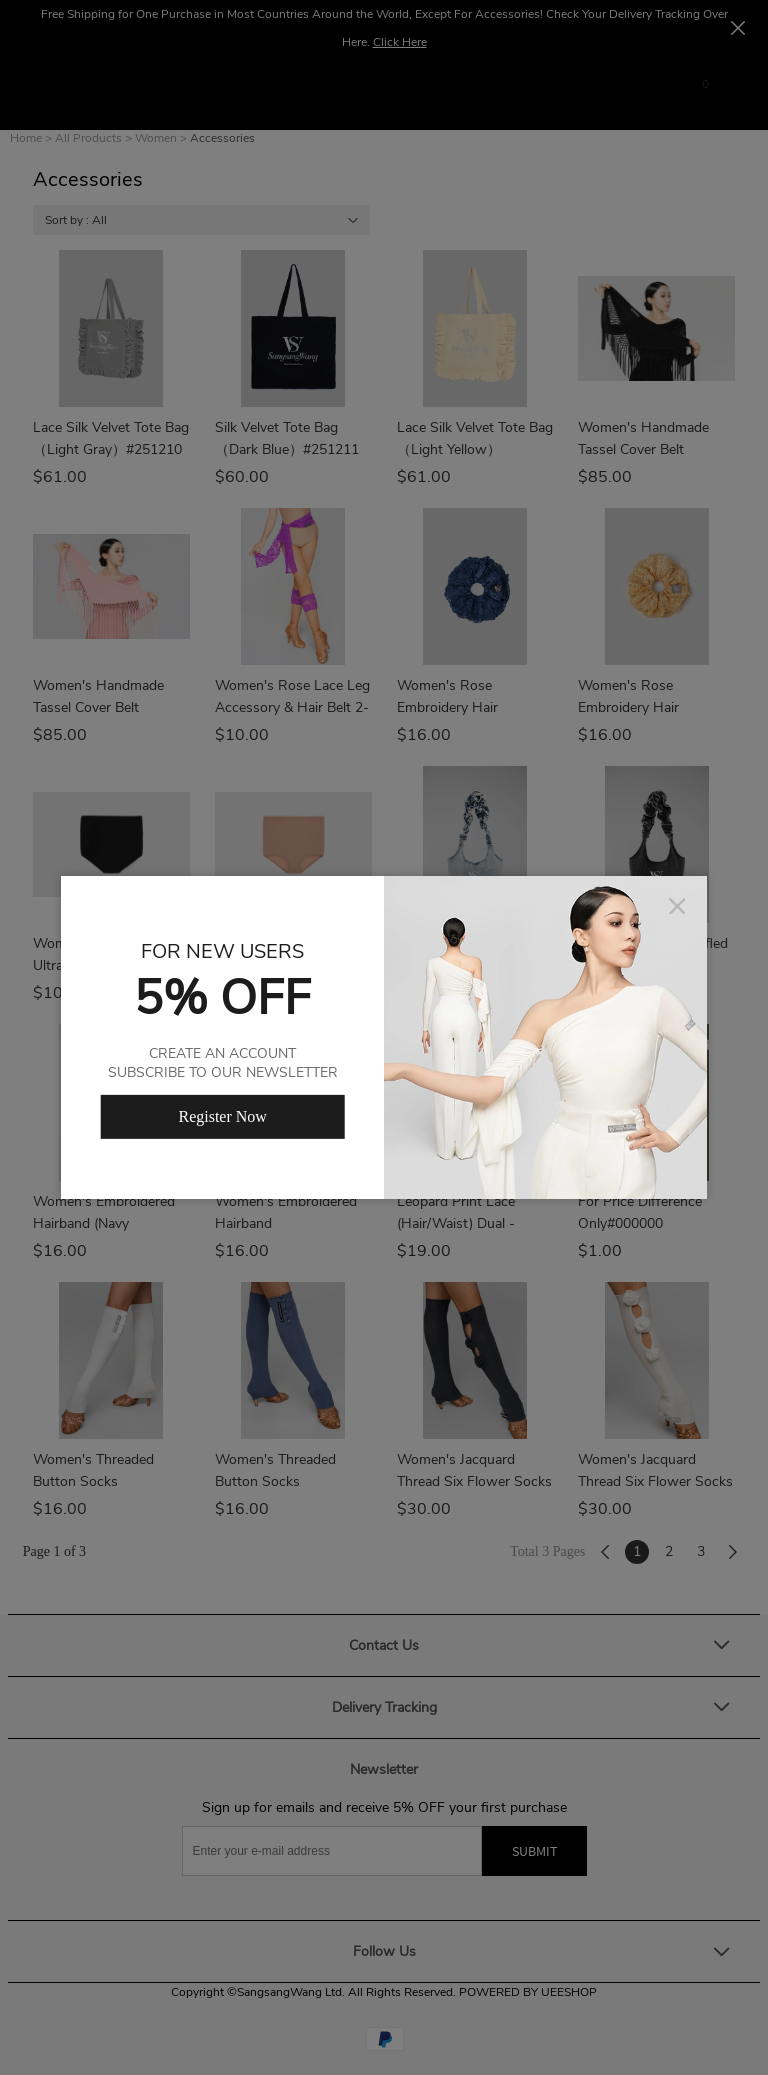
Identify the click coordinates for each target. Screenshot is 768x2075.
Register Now (222, 1116)
